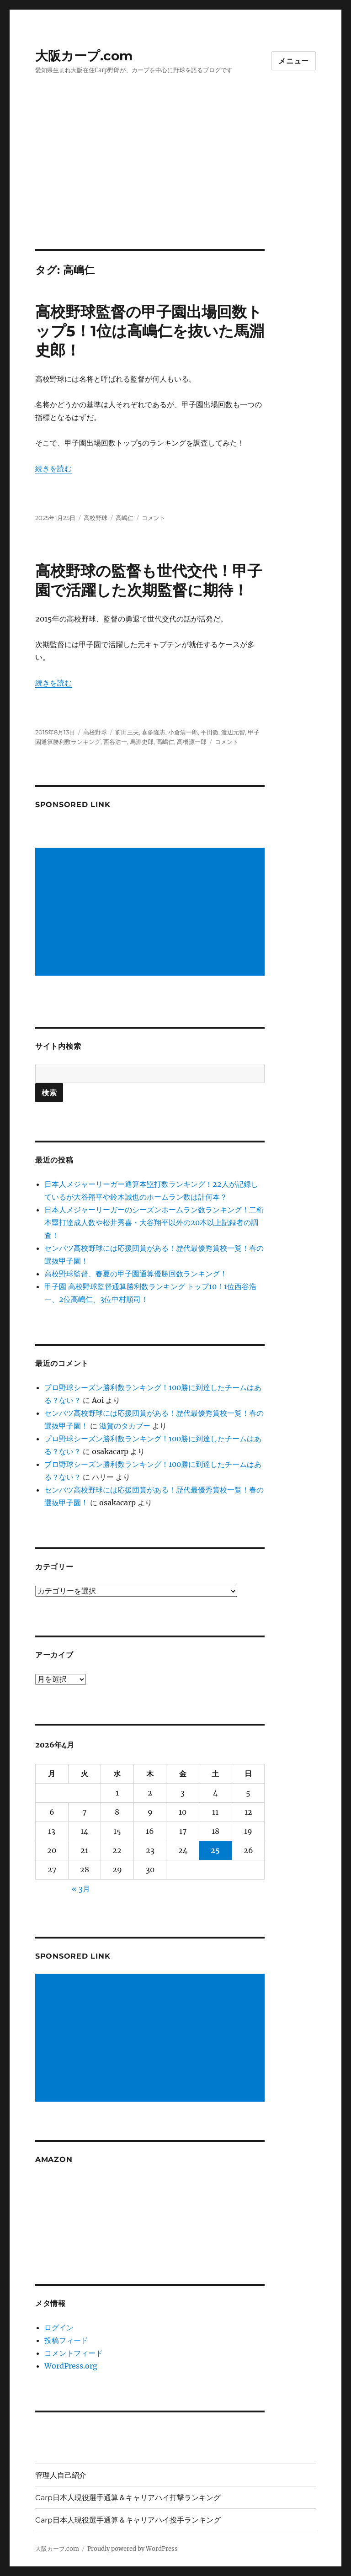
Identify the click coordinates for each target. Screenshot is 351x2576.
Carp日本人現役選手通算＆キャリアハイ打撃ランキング (128, 2497)
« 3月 (81, 1888)
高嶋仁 (124, 517)
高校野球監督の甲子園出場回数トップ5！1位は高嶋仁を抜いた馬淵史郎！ (149, 331)
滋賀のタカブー (124, 1425)
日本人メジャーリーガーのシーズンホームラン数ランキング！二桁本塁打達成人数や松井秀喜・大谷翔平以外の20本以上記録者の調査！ (154, 1222)
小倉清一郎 (183, 732)
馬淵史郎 (142, 741)
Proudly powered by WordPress (132, 2549)
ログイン (59, 2327)
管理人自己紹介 (60, 2475)
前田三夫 (127, 732)
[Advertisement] (177, 181)
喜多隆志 (153, 732)
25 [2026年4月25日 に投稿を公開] (215, 1850)
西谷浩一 (115, 741)
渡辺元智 (233, 732)
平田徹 (209, 732)
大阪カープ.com (84, 56)
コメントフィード (73, 2353)
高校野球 (95, 517)
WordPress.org (70, 2365)
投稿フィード (66, 2340)
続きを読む (53, 468)
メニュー (293, 61)
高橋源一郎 (192, 741)
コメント (153, 517)
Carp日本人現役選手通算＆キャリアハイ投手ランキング (128, 2520)
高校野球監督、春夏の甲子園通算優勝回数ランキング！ (135, 1273)
